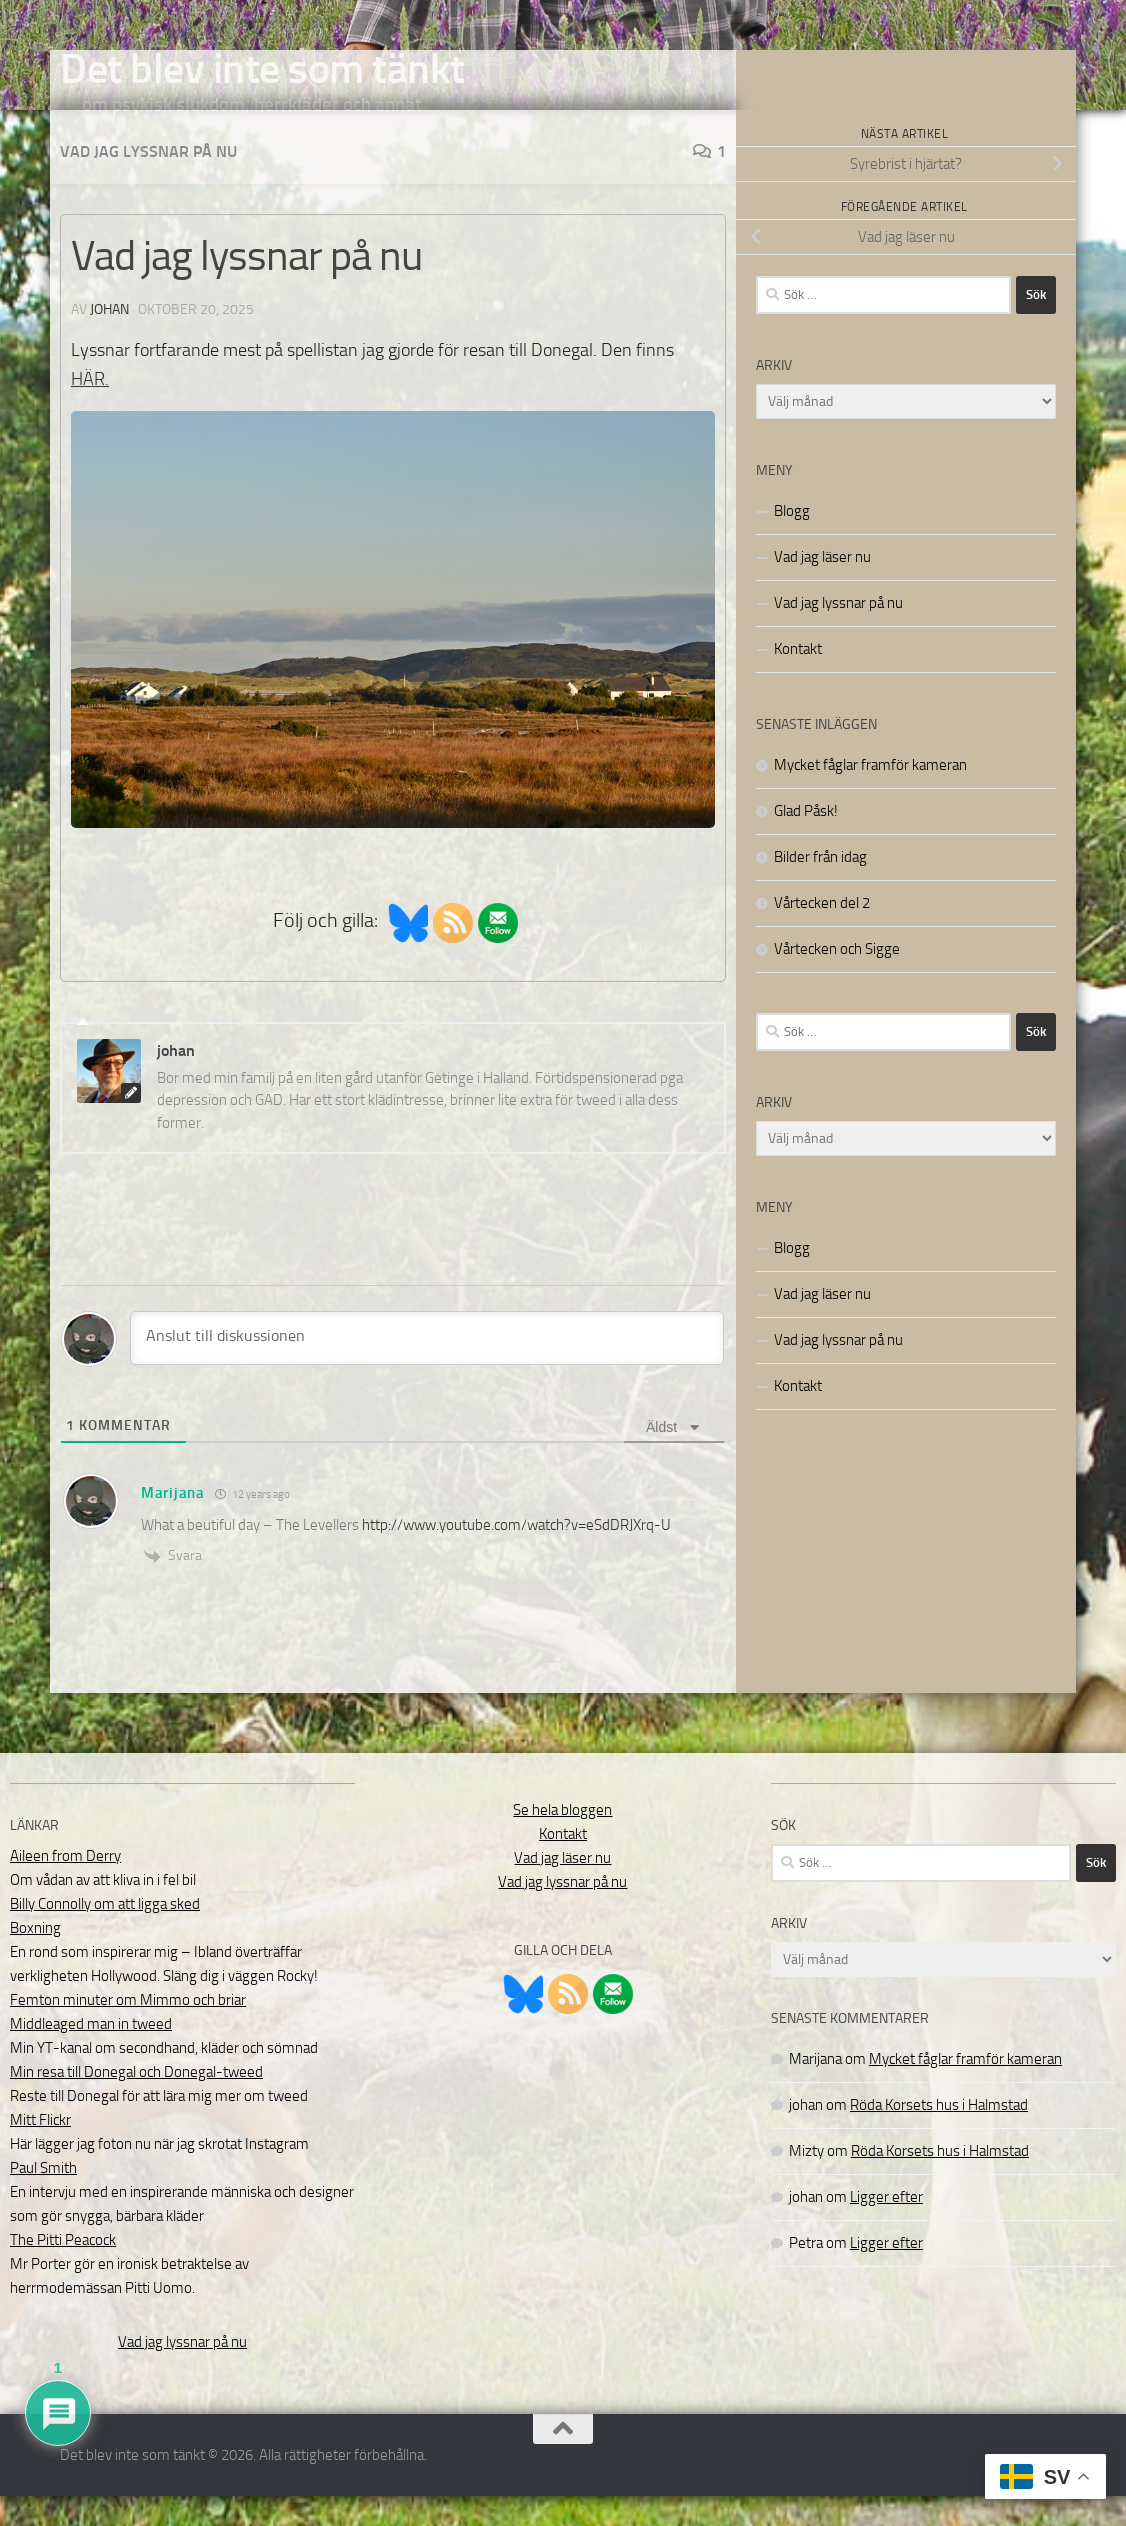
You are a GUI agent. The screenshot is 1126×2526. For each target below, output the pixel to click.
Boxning (35, 1958)
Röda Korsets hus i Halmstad (939, 2135)
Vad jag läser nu (822, 587)
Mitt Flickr (40, 2150)
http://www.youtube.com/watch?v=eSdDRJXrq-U (516, 1555)
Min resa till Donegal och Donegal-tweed (136, 2102)
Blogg (792, 541)
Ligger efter (886, 2227)
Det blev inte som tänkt (262, 69)
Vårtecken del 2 (822, 933)
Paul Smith (43, 2198)
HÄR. (90, 409)
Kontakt (798, 679)
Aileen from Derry (65, 1886)
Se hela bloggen (562, 1840)
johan (109, 339)
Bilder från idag (820, 887)
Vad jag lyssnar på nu (148, 181)
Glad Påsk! (806, 841)
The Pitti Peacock (63, 2270)
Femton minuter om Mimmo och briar (128, 2030)
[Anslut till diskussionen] (427, 1368)
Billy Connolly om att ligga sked (105, 1934)
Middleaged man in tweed (91, 2054)
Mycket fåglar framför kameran (870, 795)
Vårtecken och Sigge (837, 979)
